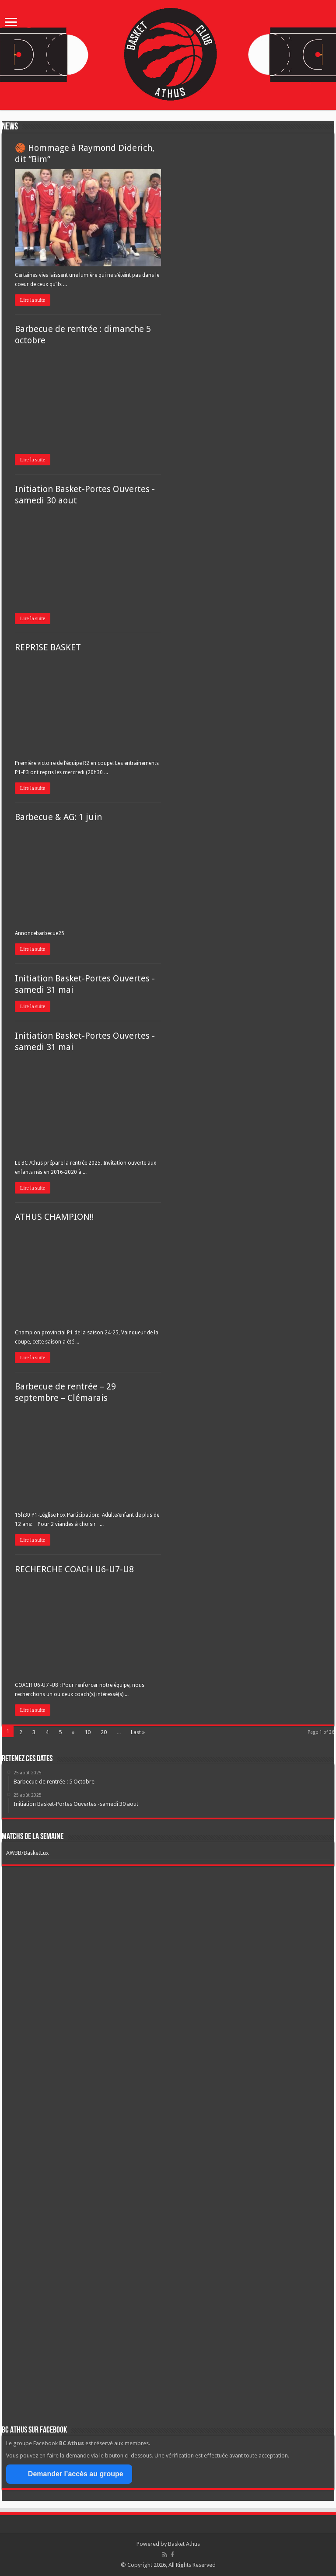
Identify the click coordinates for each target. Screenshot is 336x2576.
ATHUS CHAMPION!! (54, 1216)
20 (104, 1732)
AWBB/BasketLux (27, 1853)
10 (87, 1732)
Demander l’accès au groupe (69, 2474)
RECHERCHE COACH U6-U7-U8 (74, 1569)
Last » (138, 1732)
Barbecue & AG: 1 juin (58, 817)
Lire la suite (32, 300)
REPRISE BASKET (48, 647)
